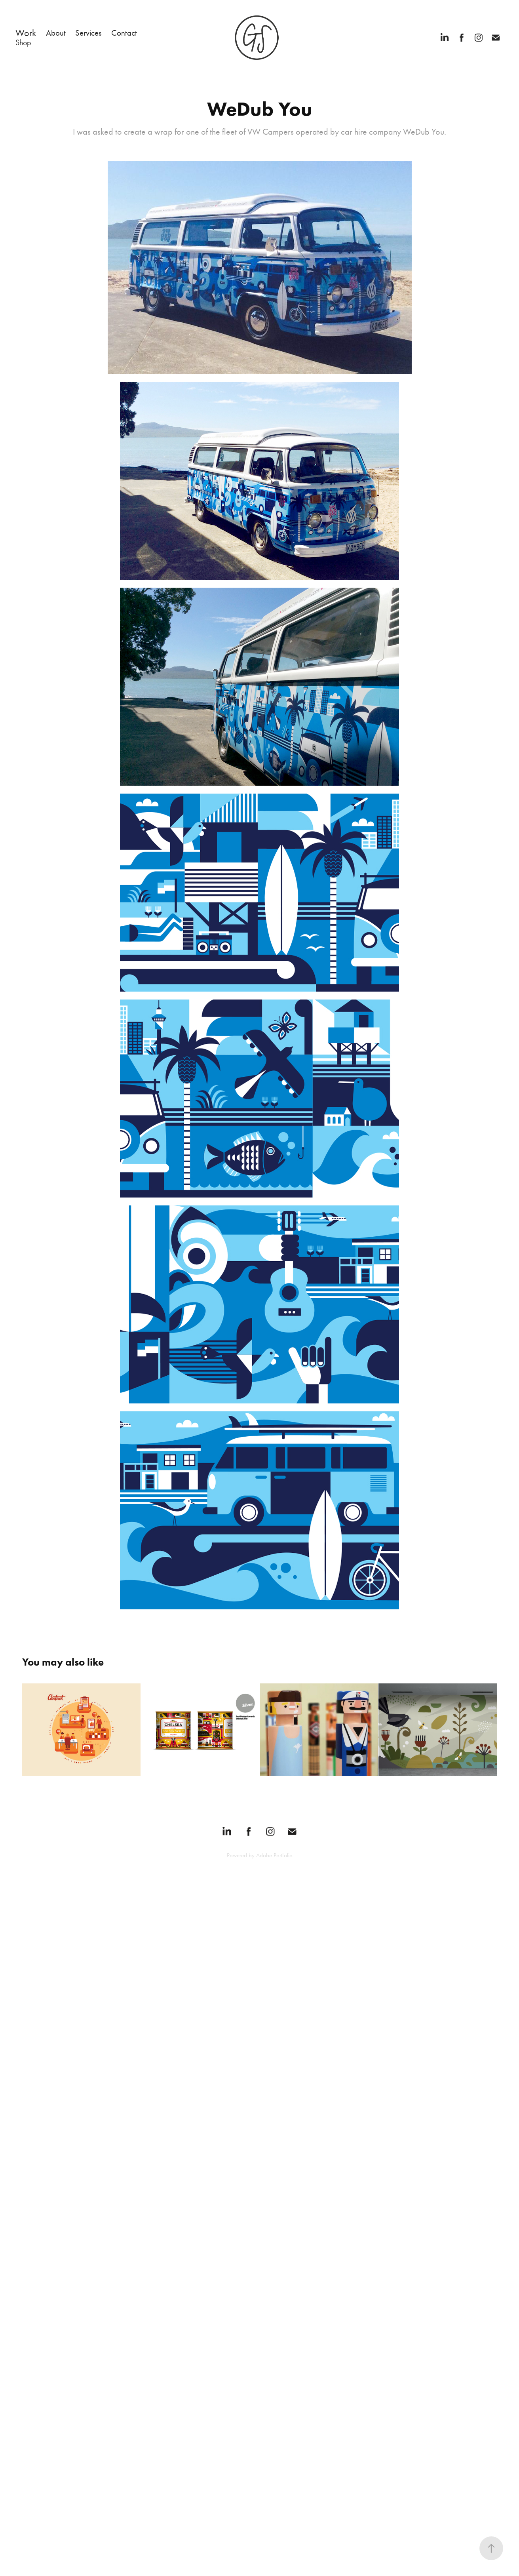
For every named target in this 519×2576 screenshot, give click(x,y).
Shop (23, 42)
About (56, 33)
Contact (124, 33)
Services (88, 33)
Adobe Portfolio (274, 1855)
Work (25, 32)
